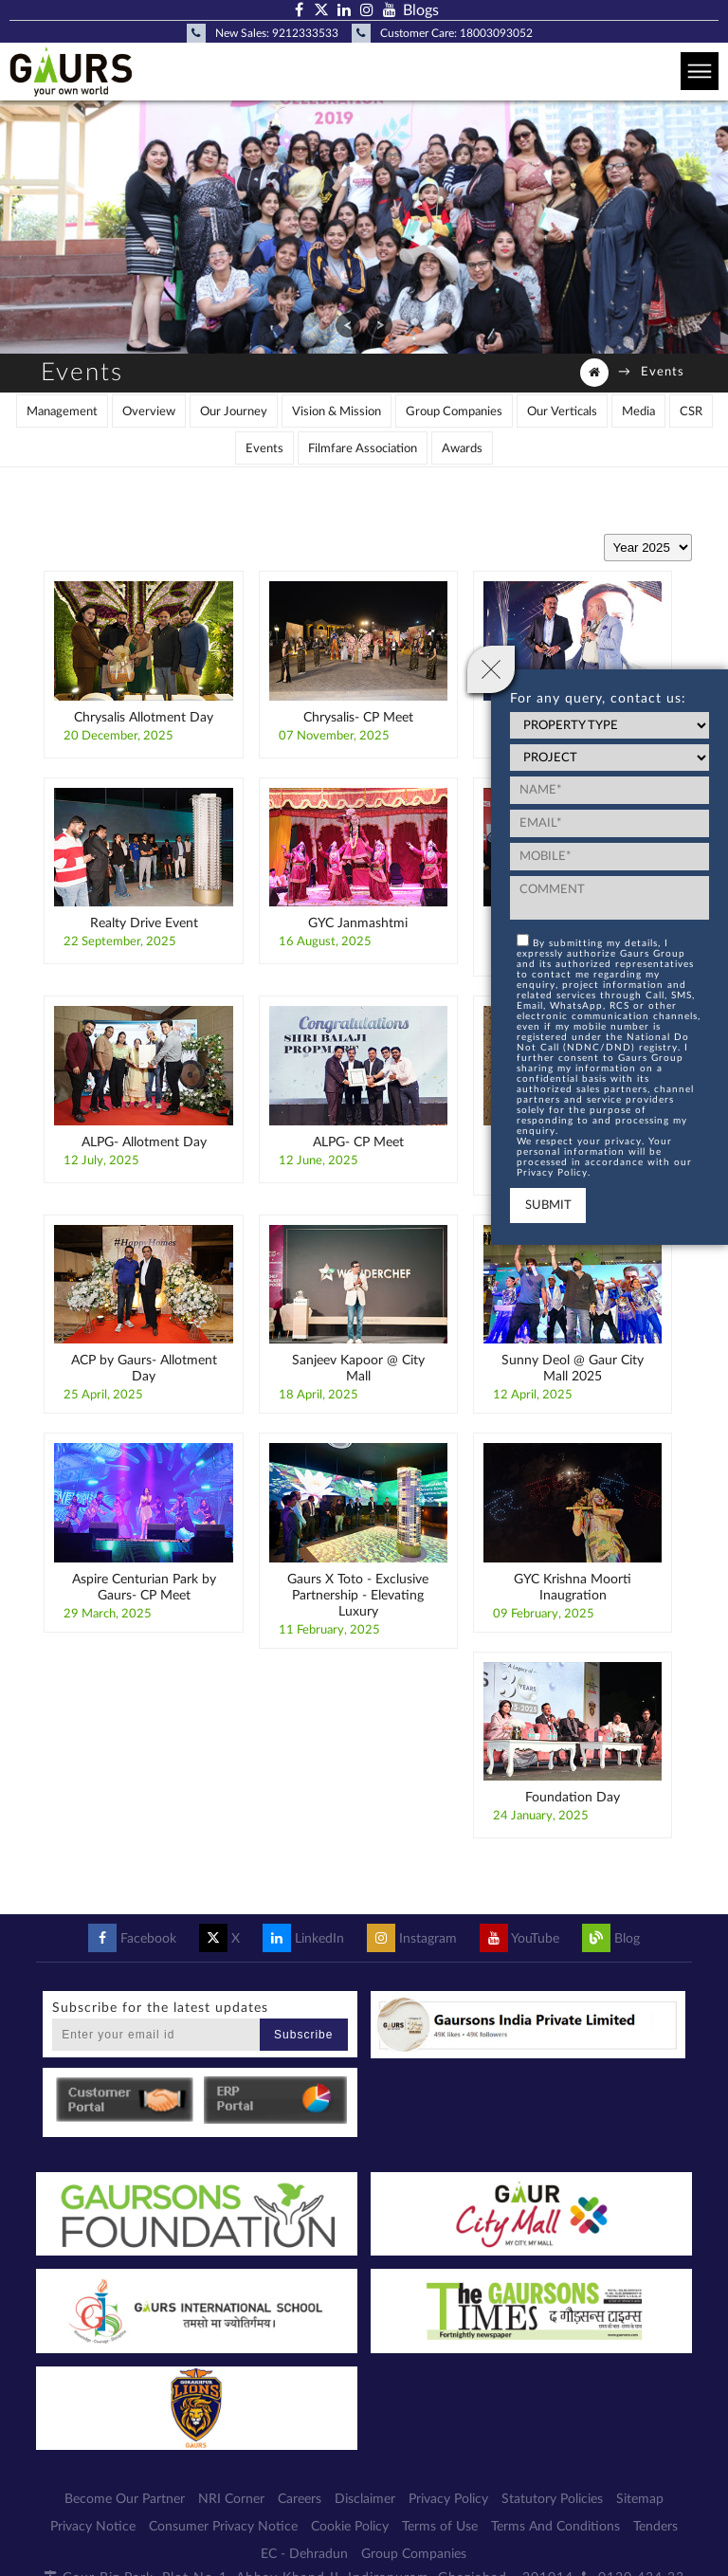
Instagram (412, 1939)
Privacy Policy (448, 2499)
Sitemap (640, 2499)
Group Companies (454, 412)
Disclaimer (365, 2499)
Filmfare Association (362, 449)
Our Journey (233, 412)
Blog (611, 1939)
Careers (299, 2499)
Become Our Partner (124, 2499)
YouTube (519, 1939)
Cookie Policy (350, 2526)
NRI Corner (231, 2499)
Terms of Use (440, 2526)
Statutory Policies (552, 2499)
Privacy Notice (93, 2526)
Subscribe (303, 2034)
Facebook (132, 1939)
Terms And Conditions (555, 2526)
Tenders (655, 2526)
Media (638, 412)
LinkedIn (303, 1939)
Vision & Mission (336, 412)
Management (62, 412)
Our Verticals (562, 412)
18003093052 (496, 33)
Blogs (421, 10)
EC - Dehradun (304, 2554)
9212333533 (305, 33)
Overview (148, 412)
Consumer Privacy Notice (223, 2526)
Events (264, 449)
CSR (691, 412)
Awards (462, 449)
